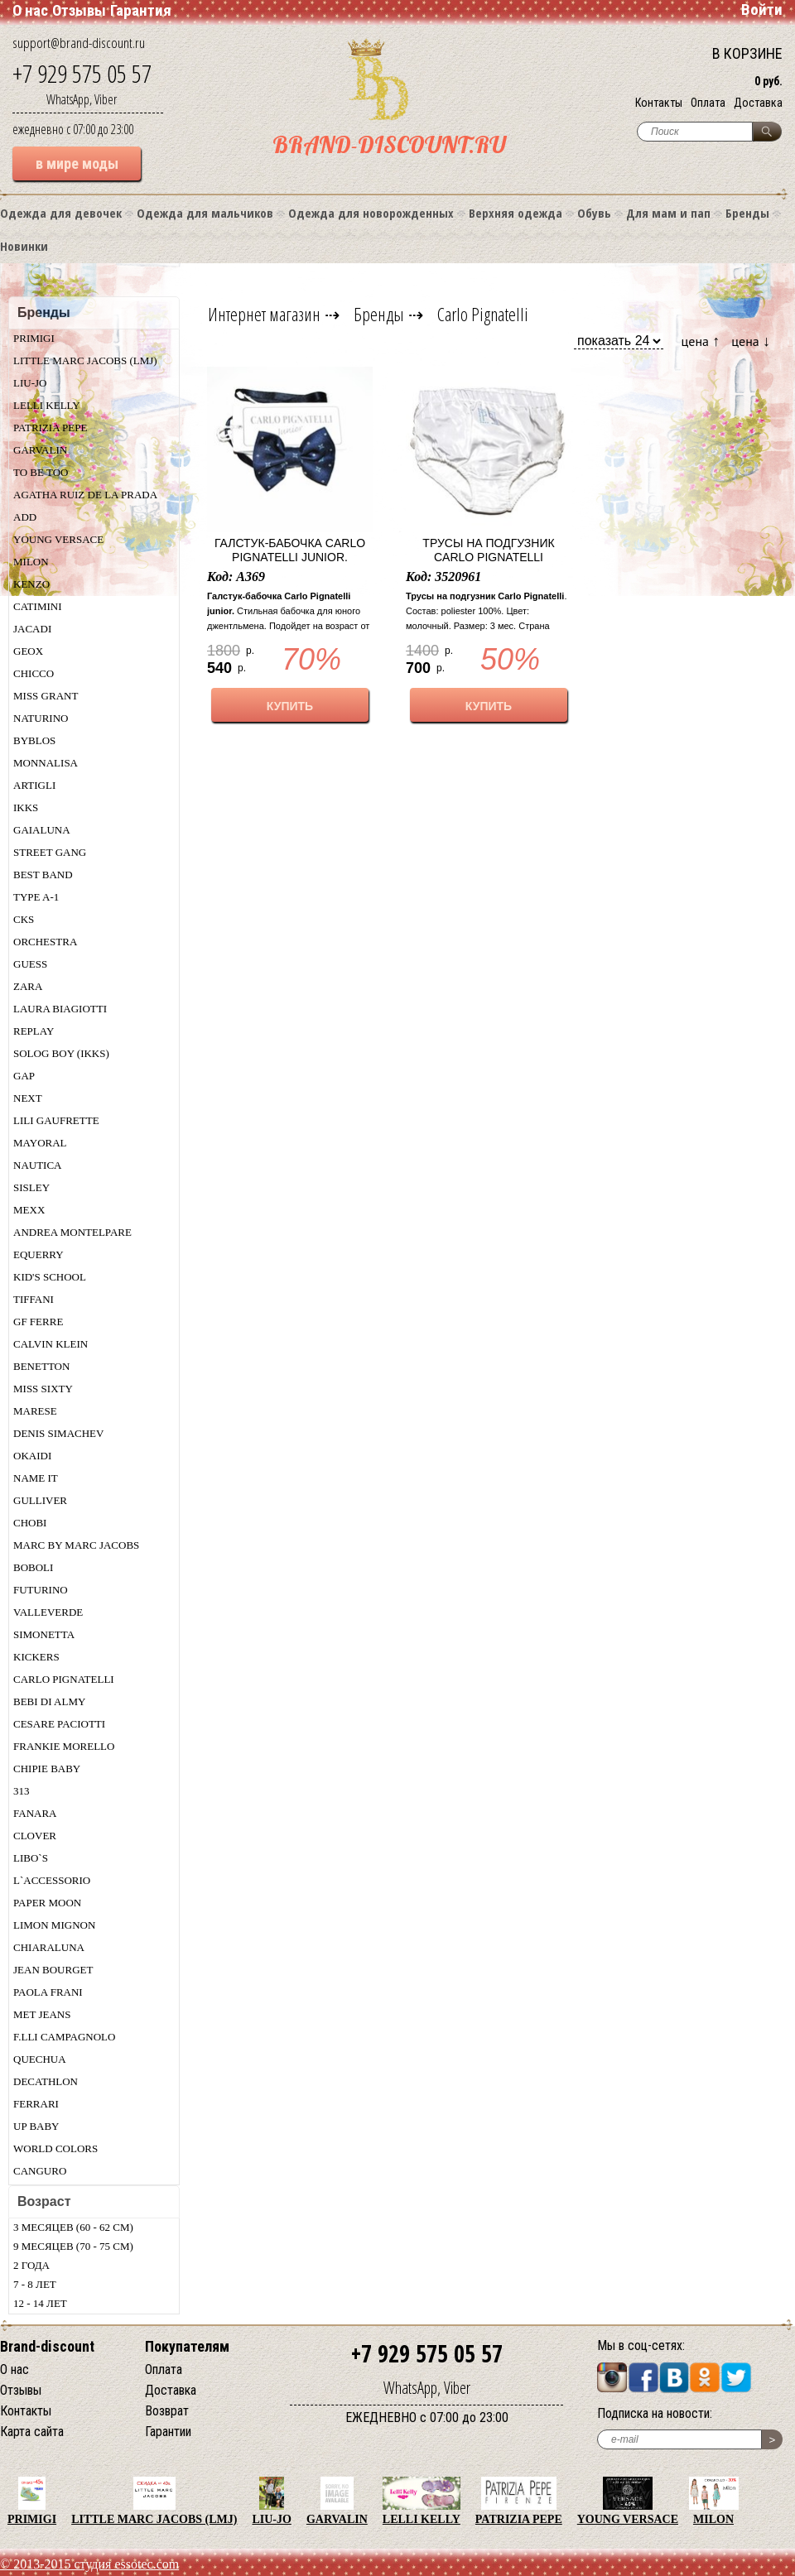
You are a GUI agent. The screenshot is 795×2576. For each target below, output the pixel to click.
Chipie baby (46, 1768)
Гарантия (140, 10)
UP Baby (36, 2126)
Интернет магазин (264, 313)
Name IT (35, 1478)
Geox (28, 651)
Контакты (658, 102)
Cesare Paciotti (59, 1724)
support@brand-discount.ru (78, 42)
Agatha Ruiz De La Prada (85, 494)
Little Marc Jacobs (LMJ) (85, 360)
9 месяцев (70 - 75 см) (73, 2246)
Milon (31, 561)
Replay (33, 1031)
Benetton (41, 1366)
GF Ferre (38, 1321)
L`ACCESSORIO (51, 1880)
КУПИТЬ (290, 706)
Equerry (38, 1254)
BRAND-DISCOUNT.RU (389, 144)
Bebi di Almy (49, 1701)
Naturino (40, 718)
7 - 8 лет (34, 2284)
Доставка (758, 102)
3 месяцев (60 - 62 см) (73, 2227)
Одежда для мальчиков (205, 212)
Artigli (34, 785)
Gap (24, 1075)
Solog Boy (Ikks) (61, 1053)
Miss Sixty (43, 1388)
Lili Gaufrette (56, 1120)
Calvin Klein (50, 1344)
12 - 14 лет (40, 2303)
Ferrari (36, 2104)
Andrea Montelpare (72, 1232)
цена (701, 340)
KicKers (36, 1657)
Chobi (29, 1522)
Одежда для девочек (61, 212)
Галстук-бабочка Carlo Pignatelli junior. (289, 550)
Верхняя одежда (515, 212)
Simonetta (44, 1634)
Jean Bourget (53, 1969)
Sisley (31, 1187)
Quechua (39, 2059)
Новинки (24, 246)
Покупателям (187, 2346)
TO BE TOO (40, 472)
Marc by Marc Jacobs (76, 1545)
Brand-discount (47, 2346)
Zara (27, 986)
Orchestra (45, 941)
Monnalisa (45, 763)
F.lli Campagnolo (64, 2037)
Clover (34, 1835)
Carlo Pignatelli (63, 1679)
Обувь (594, 212)
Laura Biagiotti (60, 1008)
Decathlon (45, 2081)
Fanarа (35, 1813)
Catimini (37, 606)
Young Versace (58, 539)
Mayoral (40, 1143)
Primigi (34, 338)
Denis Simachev (58, 1433)
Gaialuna (41, 830)
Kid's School (49, 1277)
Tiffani (33, 1299)
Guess (30, 964)
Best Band (43, 874)
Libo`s (30, 1858)
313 (21, 1791)
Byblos (34, 740)
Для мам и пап (668, 212)
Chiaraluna (48, 1947)
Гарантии (168, 2431)
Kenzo (31, 584)
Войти (762, 9)
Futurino (40, 1590)
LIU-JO (29, 383)
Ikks (25, 807)
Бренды (747, 212)
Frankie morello (63, 1746)
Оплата (708, 102)
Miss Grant (45, 696)
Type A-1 (36, 897)
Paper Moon (47, 1902)
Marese (35, 1411)
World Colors (55, 2148)
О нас (30, 10)
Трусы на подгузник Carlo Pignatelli (488, 550)
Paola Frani (48, 1992)
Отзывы (79, 10)
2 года (31, 2265)
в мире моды (77, 163)
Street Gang (49, 852)
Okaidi (32, 1455)
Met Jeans (41, 2014)
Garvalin (40, 450)
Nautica (37, 1165)
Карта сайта (32, 2431)
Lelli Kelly (46, 405)
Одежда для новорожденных (371, 212)
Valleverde (48, 1612)
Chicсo (33, 673)
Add (24, 517)
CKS (23, 919)
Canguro (39, 2171)
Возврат (167, 2411)
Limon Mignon (54, 1925)
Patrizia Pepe (50, 427)
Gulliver (40, 1500)
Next (27, 1098)
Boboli (33, 1567)
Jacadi (32, 628)
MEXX (29, 1210)
